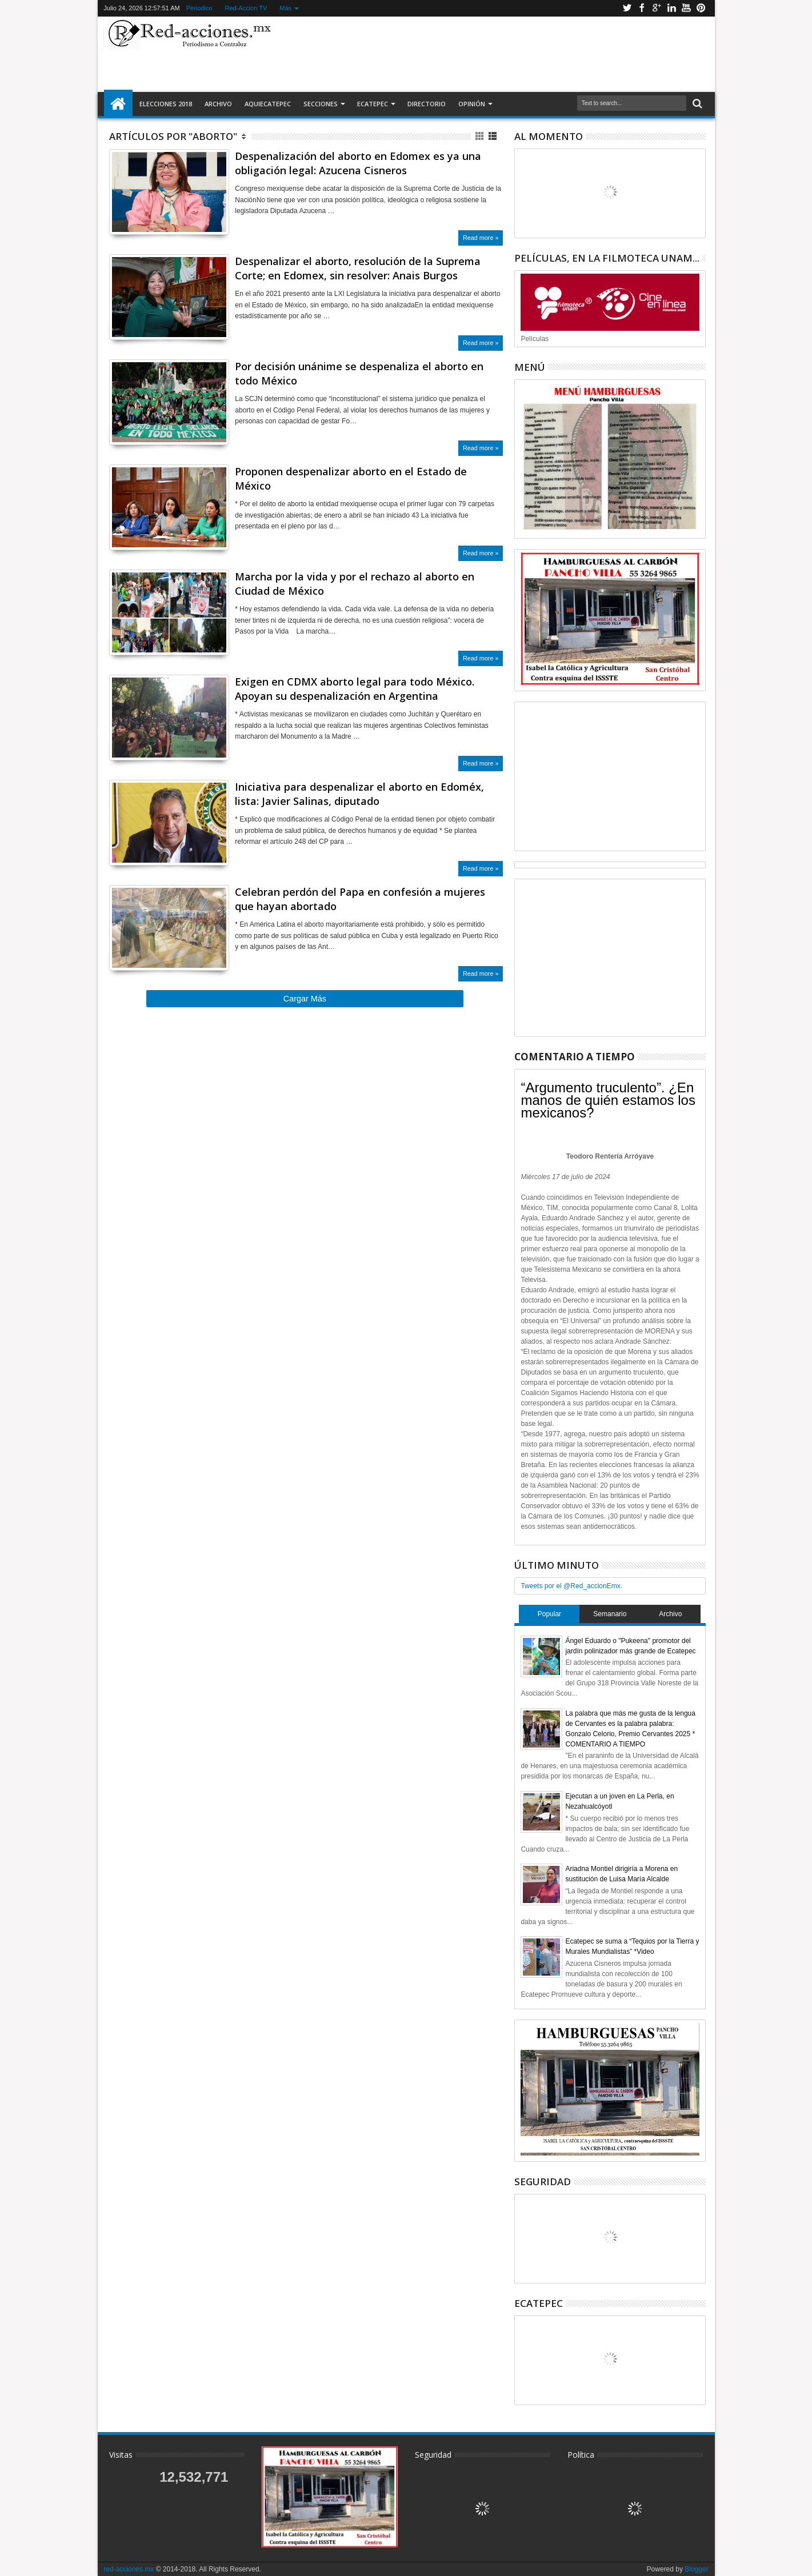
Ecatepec (372, 103)
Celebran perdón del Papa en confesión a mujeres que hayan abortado (360, 899)
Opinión (471, 103)
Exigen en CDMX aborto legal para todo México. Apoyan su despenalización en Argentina (354, 689)
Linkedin (671, 8)
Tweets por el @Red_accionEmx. (571, 1586)
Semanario (609, 1614)
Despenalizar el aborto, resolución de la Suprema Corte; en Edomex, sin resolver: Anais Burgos (358, 268)
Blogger (696, 2569)
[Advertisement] (493, 53)
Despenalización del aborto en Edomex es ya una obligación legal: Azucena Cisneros (358, 163)
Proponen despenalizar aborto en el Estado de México (351, 478)
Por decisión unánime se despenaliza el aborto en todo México (359, 373)
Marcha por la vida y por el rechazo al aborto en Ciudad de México (354, 584)
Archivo (218, 103)
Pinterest (701, 8)
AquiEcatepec (268, 103)
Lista (493, 136)
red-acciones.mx (128, 2569)
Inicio (118, 104)
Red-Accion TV (246, 8)
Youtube (686, 8)
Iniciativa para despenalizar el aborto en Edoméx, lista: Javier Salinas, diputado (359, 794)
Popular (549, 1614)
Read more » (480, 237)
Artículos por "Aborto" (173, 136)
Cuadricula (480, 136)
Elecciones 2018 (165, 103)
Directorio (426, 103)
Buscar (696, 103)
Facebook (641, 8)
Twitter (626, 8)
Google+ (656, 8)
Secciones (320, 103)
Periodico (199, 8)
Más (285, 8)
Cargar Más (304, 998)
